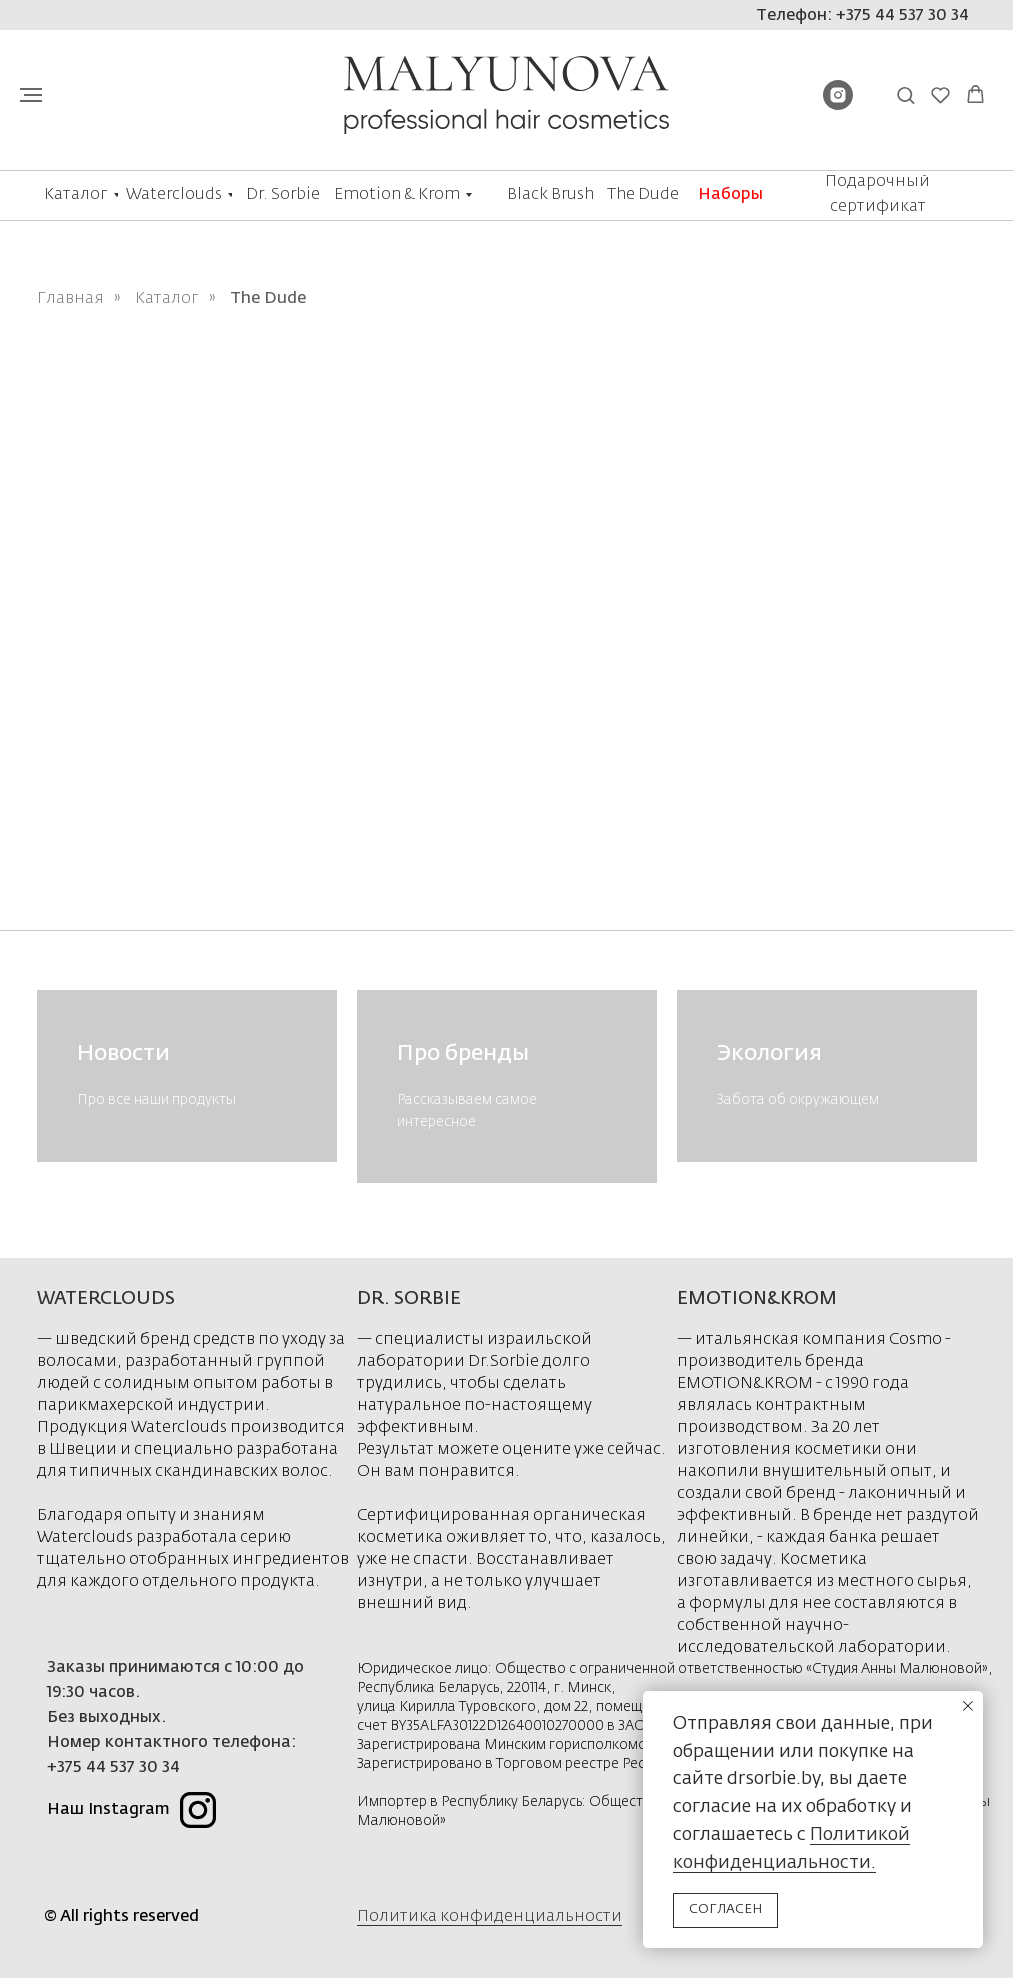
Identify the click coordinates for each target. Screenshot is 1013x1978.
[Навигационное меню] (31, 95)
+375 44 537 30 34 (113, 1768)
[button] (905, 94)
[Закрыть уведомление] (968, 1706)
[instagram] (838, 104)
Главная (70, 299)
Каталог (167, 299)
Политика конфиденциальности (489, 1917)
